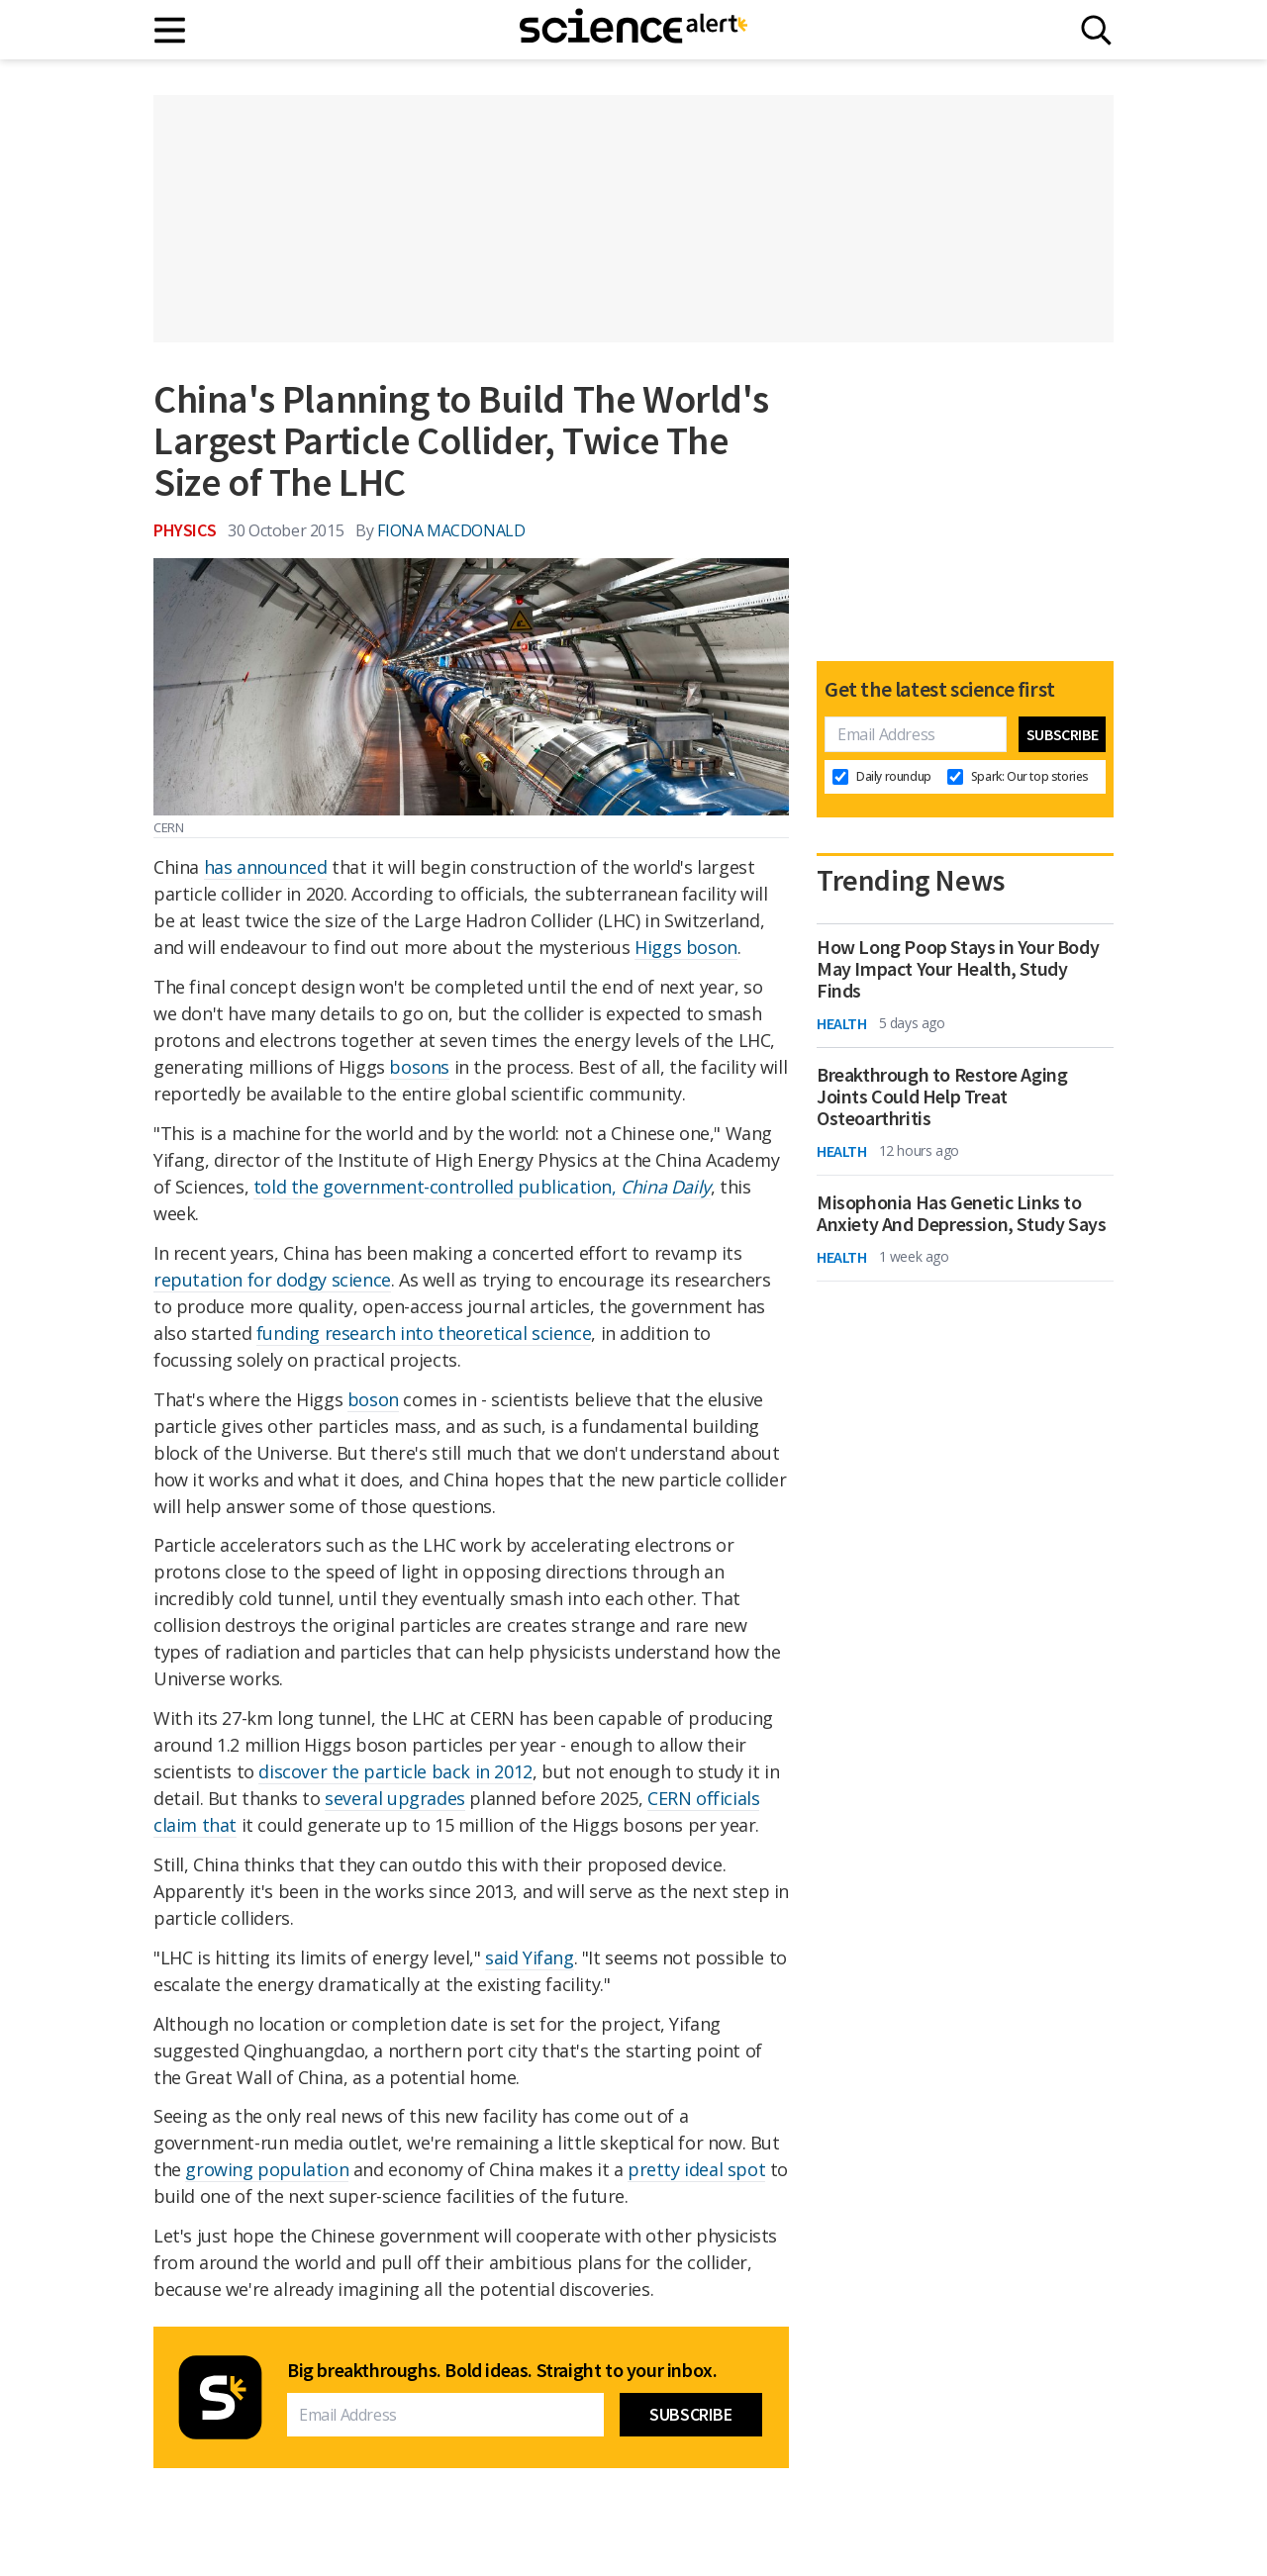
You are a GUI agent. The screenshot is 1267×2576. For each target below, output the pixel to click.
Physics (184, 530)
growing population (266, 2169)
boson (373, 1399)
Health (842, 1023)
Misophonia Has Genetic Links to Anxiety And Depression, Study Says (961, 1213)
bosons (419, 1067)
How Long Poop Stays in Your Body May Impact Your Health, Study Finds (958, 969)
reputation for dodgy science (272, 1279)
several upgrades (395, 1798)
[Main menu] (170, 30)
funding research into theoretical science (424, 1333)
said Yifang (529, 1957)
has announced (266, 867)
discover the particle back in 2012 (395, 1771)
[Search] (1096, 30)
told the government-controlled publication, (482, 1186)
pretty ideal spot (696, 2169)
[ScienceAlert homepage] (633, 30)
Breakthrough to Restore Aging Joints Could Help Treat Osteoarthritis (942, 1096)
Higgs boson (685, 947)
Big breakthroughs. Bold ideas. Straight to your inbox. (502, 2370)
